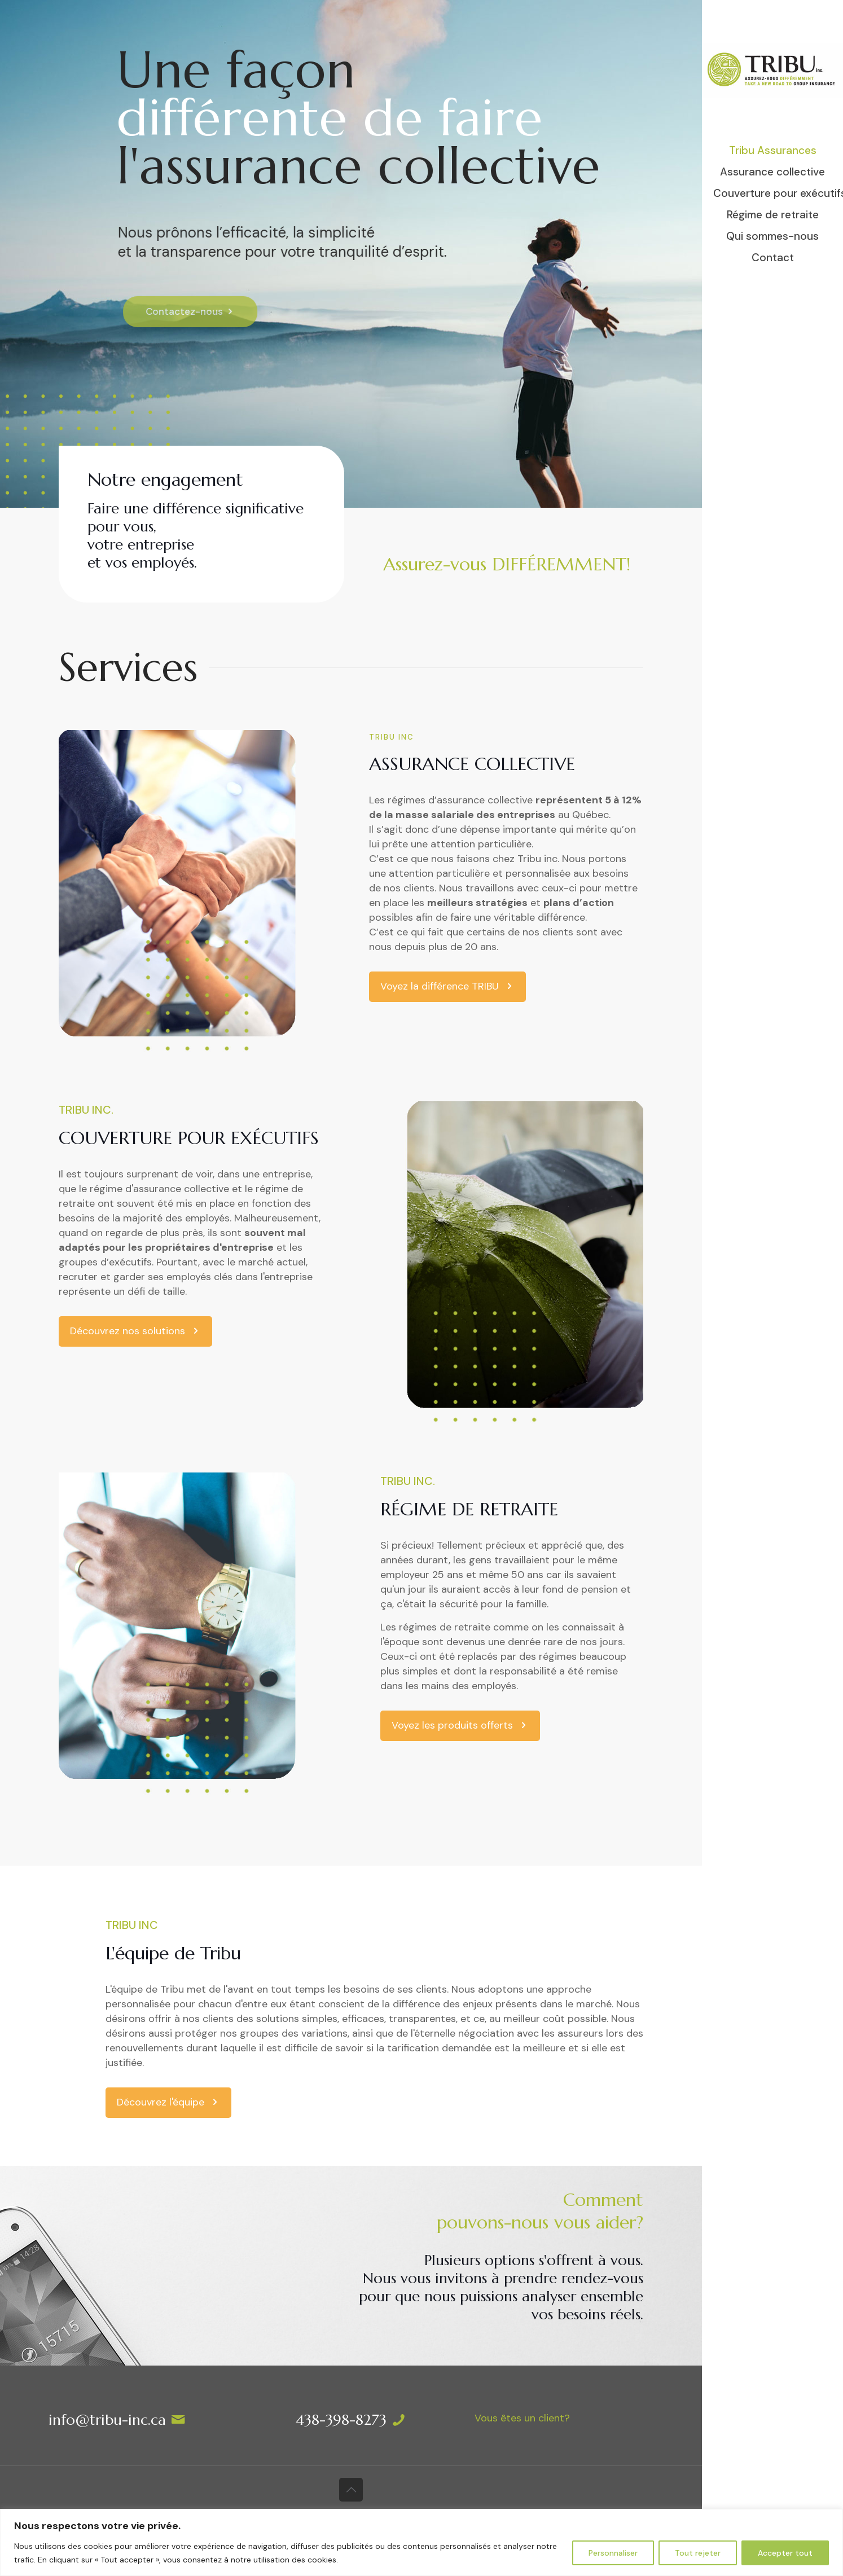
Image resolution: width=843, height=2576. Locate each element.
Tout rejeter (698, 2553)
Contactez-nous (211, 311)
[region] (421, 2542)
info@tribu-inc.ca (107, 2420)
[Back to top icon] (351, 2490)
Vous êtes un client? (522, 2418)
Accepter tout (785, 2553)
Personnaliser (613, 2553)
